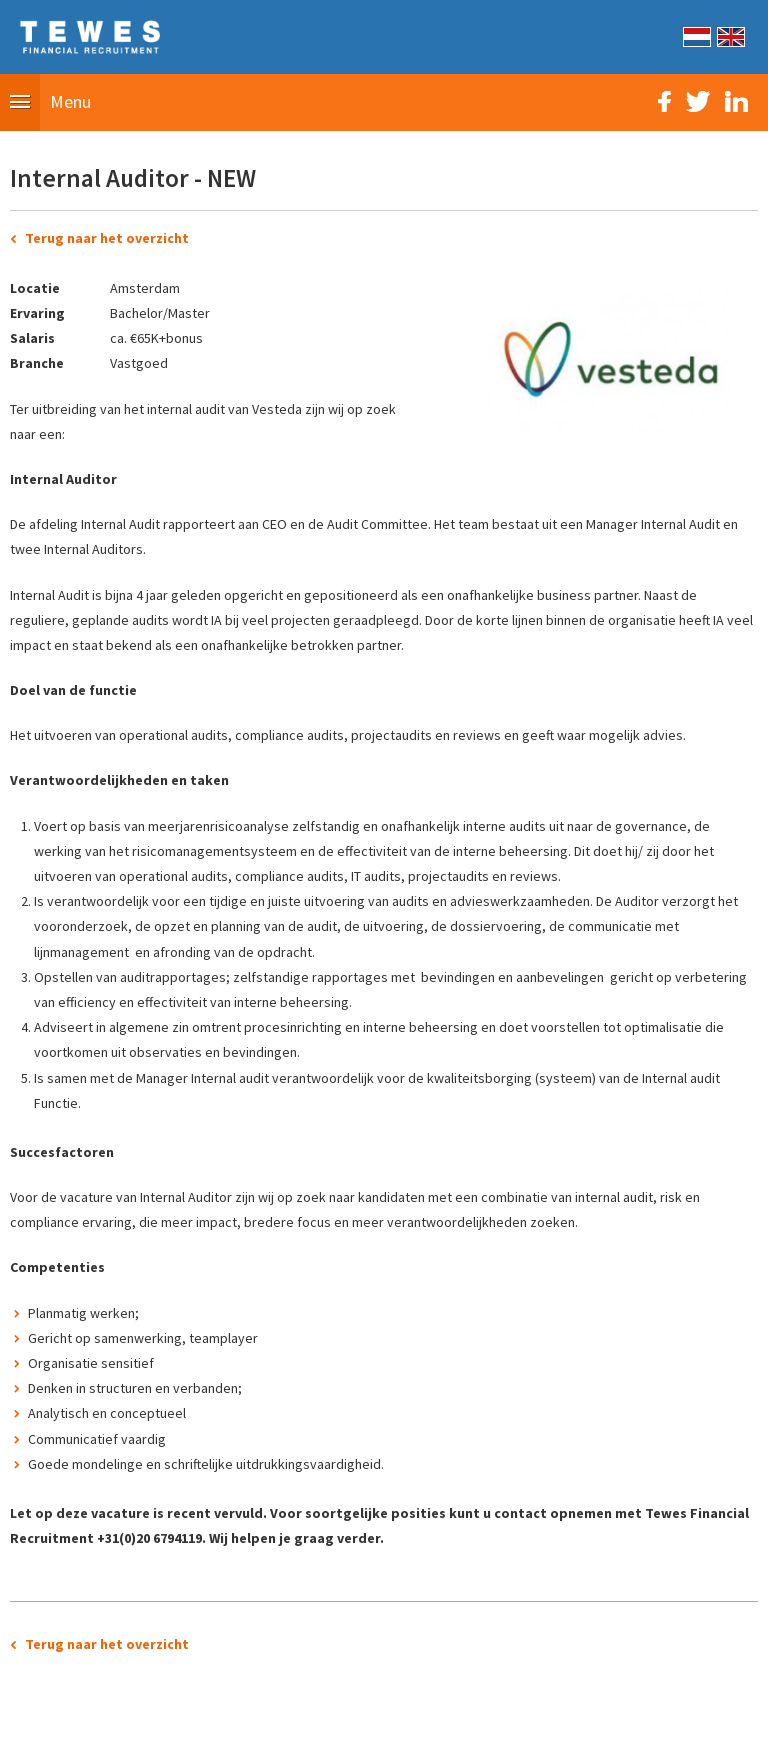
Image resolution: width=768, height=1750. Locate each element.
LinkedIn (736, 101)
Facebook (664, 101)
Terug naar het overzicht (107, 238)
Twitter (698, 101)
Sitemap (272, 1724)
